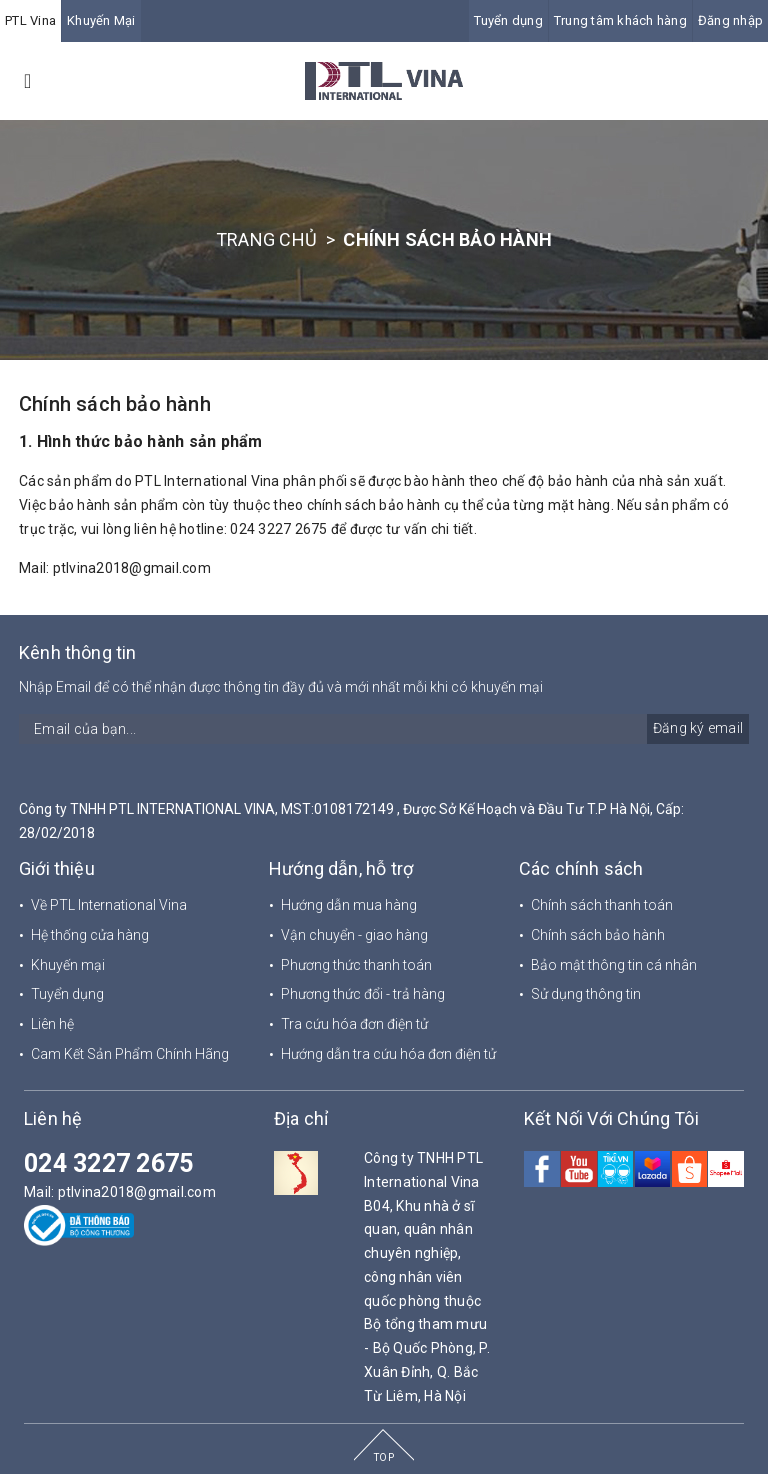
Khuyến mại (68, 965)
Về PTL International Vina (109, 905)
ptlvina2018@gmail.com (132, 568)
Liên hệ (52, 1024)
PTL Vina (30, 20)
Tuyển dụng (508, 20)
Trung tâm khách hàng (620, 20)
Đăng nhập (730, 20)
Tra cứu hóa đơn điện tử (354, 1024)
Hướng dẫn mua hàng (349, 905)
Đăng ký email (698, 728)
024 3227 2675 (108, 1163)
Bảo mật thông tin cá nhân (614, 965)
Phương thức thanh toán (356, 965)
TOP (384, 1457)
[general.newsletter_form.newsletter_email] (384, 729)
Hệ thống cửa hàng (90, 935)
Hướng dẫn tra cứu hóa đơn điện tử (388, 1054)
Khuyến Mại (101, 20)
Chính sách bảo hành (115, 404)
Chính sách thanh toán (602, 905)
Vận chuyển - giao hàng (354, 935)
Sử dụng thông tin (586, 994)
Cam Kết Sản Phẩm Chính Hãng (130, 1054)
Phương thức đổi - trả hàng (363, 994)
